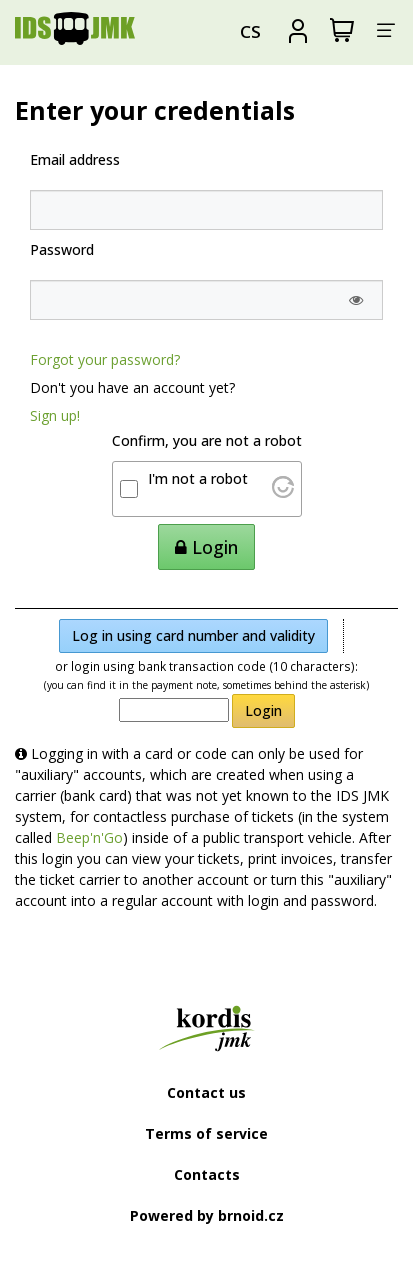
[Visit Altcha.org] (283, 492)
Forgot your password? (105, 359)
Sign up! (55, 415)
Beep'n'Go (89, 837)
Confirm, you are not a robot (207, 440)
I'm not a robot (198, 478)
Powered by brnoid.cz (207, 1215)
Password (62, 249)
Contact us (206, 1092)
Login (263, 710)
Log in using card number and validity (193, 635)
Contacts (207, 1174)
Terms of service (206, 1133)
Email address (75, 159)
